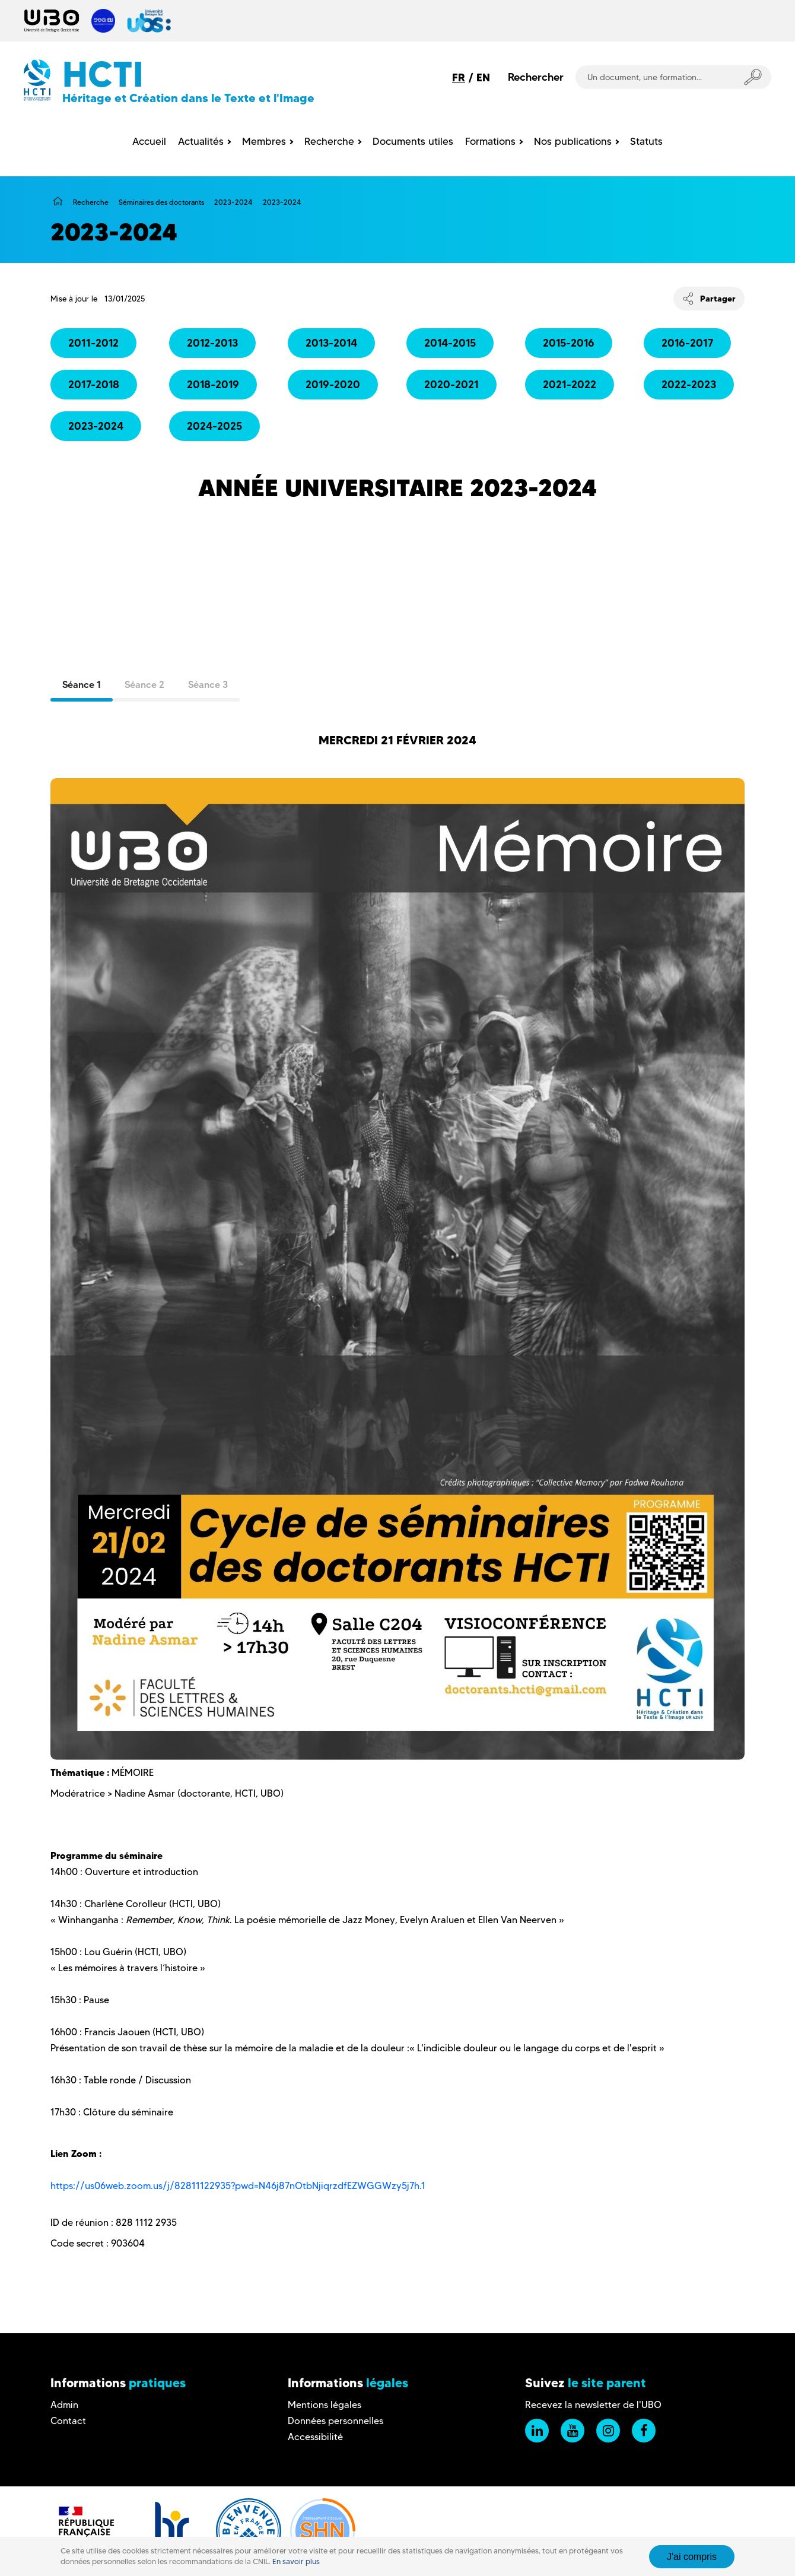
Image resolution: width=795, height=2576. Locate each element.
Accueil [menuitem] (149, 141)
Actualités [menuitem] (201, 141)
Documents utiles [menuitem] (413, 141)
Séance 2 (144, 684)
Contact (68, 2420)
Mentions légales (324, 2404)
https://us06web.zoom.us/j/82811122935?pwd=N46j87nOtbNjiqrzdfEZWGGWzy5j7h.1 (239, 2185)
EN (483, 77)
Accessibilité (315, 2436)
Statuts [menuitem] (646, 141)
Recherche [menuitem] (329, 141)
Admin (64, 2404)
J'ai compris (692, 2557)
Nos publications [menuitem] (573, 141)
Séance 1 (81, 684)
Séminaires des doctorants (161, 202)
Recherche (91, 202)
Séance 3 (208, 684)
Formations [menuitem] (490, 141)
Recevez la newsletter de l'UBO (593, 2404)
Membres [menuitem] (264, 141)
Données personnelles (335, 2420)
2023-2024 (233, 202)
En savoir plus (296, 2561)
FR (458, 77)
